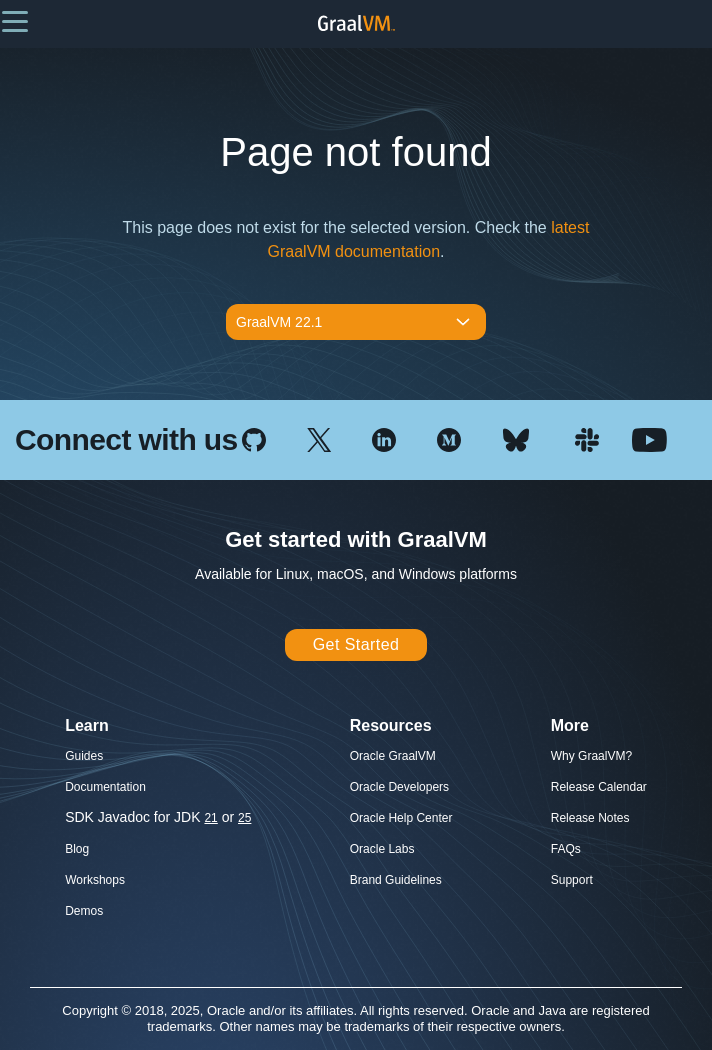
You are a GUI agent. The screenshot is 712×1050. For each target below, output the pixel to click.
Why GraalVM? (591, 756)
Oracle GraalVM (393, 756)
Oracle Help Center (401, 818)
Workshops (95, 880)
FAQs (566, 849)
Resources (391, 725)
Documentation (105, 787)
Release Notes (590, 818)
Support (572, 880)
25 (244, 818)
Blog (77, 849)
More (570, 725)
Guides (84, 756)
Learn (87, 725)
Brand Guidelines (396, 880)
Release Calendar (599, 787)
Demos (84, 911)
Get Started (356, 644)
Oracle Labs (382, 849)
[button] (15, 20)
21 (210, 818)
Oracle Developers (399, 787)
